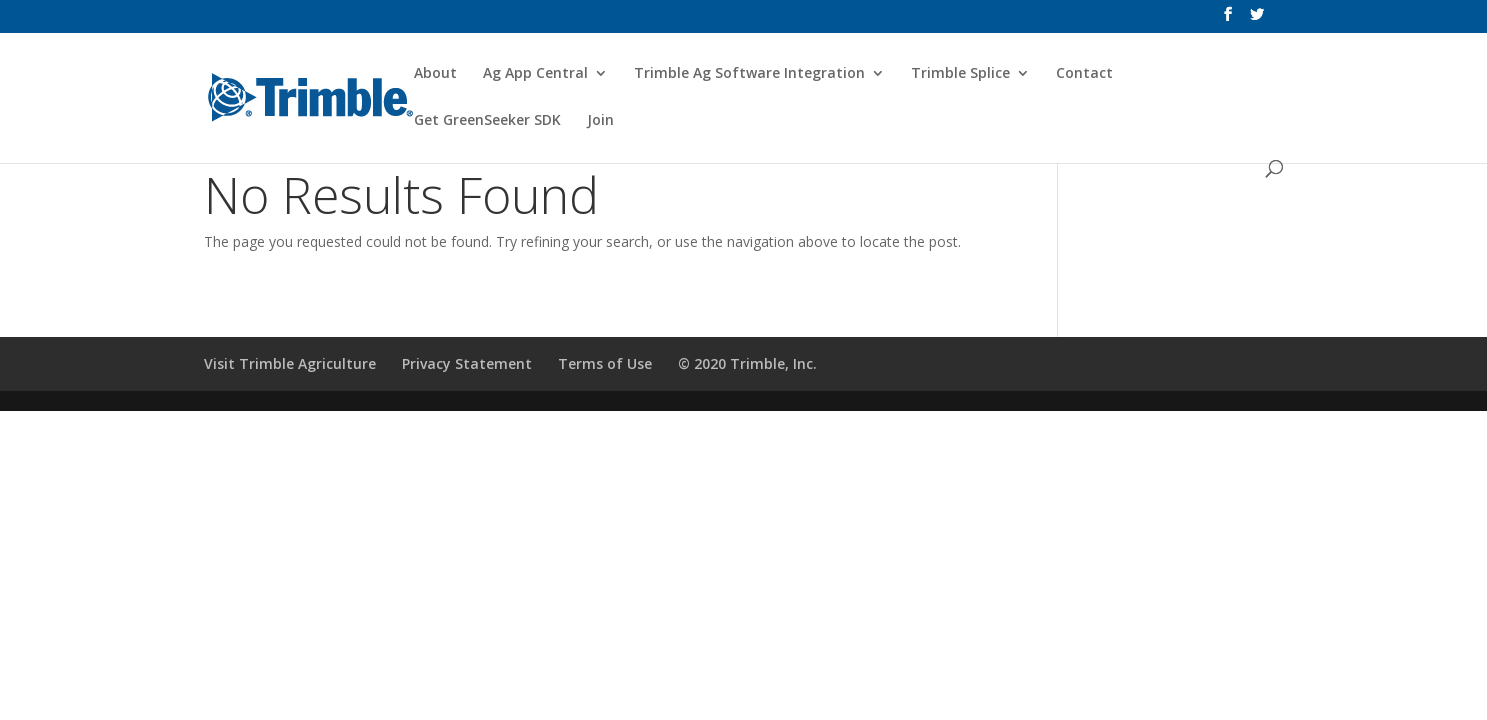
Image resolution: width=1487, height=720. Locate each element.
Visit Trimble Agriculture (290, 363)
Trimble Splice (960, 74)
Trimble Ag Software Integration (749, 74)
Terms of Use (605, 363)
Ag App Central (535, 74)
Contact (1084, 74)
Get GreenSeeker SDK (487, 121)
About (435, 74)
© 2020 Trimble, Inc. (747, 363)
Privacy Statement (467, 363)
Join (600, 121)
